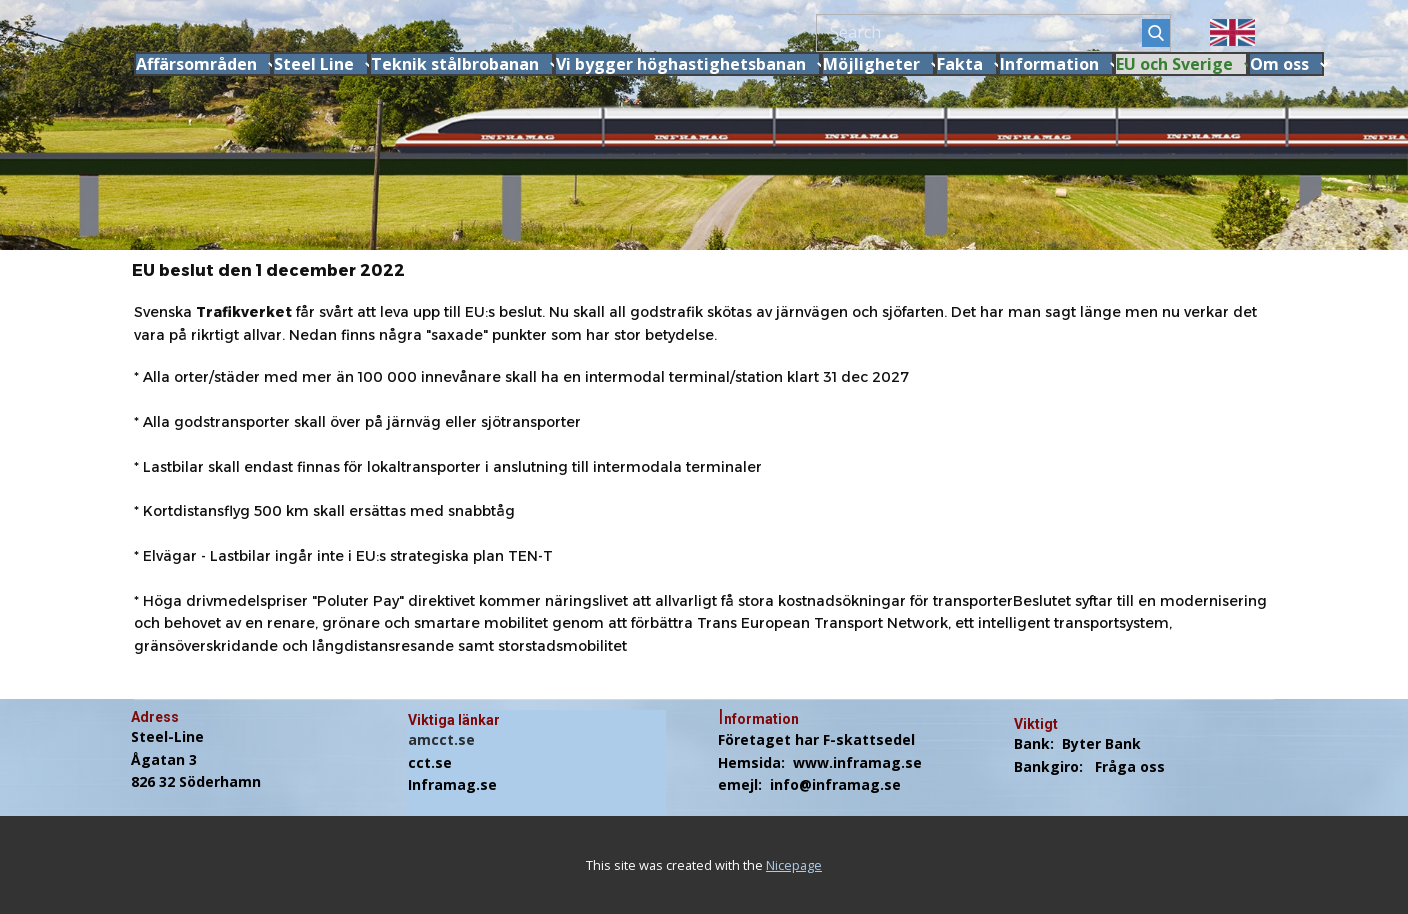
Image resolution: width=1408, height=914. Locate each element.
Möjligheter (871, 64)
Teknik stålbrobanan (455, 64)
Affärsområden (196, 64)
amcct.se (441, 739)
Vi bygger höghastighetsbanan (681, 64)
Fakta (960, 64)
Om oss (1279, 64)
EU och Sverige (1174, 64)
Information (1049, 64)
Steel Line (314, 64)
